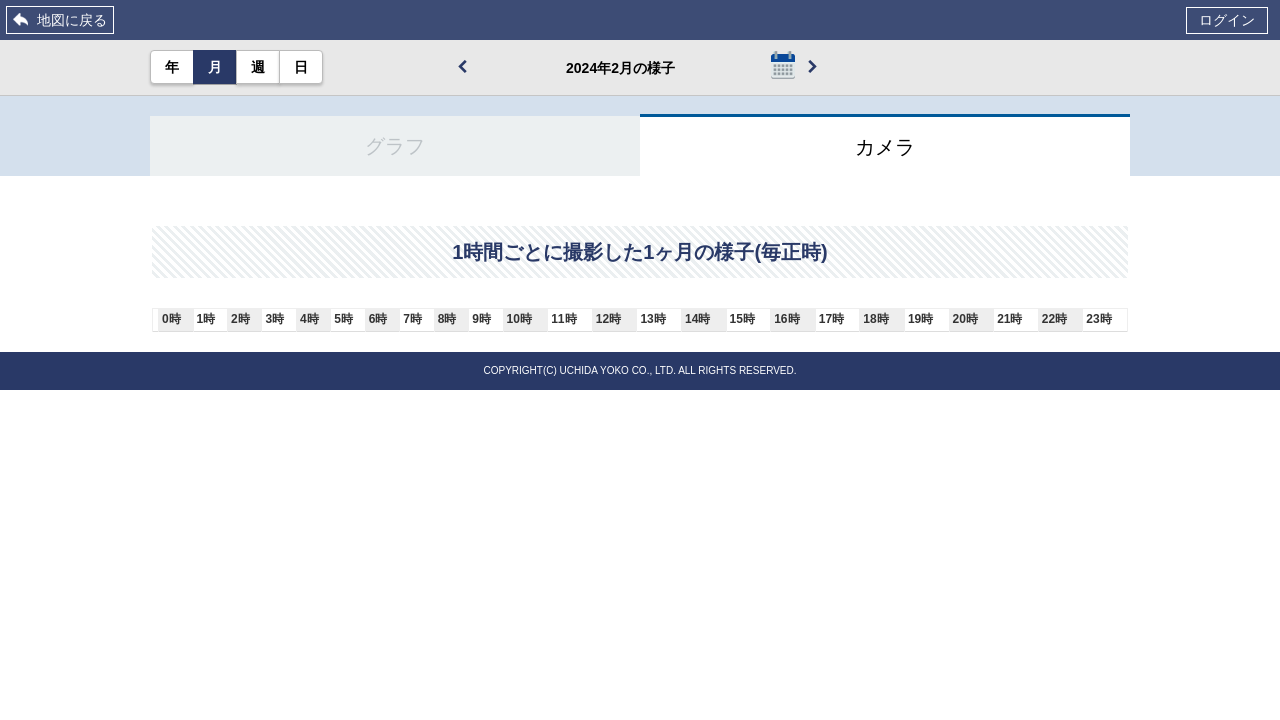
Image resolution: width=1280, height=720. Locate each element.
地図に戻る (72, 20)
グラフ (395, 146)
